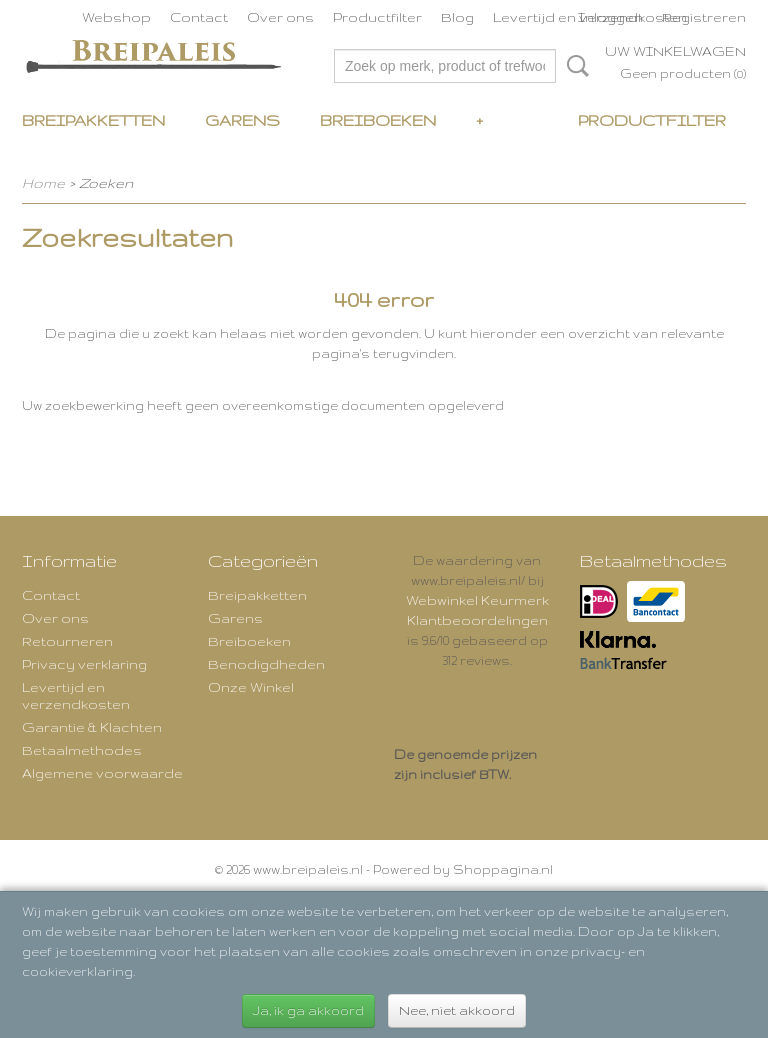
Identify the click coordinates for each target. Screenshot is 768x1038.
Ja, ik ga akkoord (308, 1010)
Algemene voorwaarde (102, 773)
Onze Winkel (251, 687)
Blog (457, 17)
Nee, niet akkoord (457, 1010)
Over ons (280, 17)
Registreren (704, 17)
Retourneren (67, 641)
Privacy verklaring (84, 664)
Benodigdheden (266, 664)
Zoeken (574, 66)
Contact (199, 17)
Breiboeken (378, 120)
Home (43, 183)
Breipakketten (93, 120)
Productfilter (377, 17)
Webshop (116, 17)
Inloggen (610, 17)
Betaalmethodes (82, 750)
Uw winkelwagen (675, 51)
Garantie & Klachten (92, 727)
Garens (242, 120)
